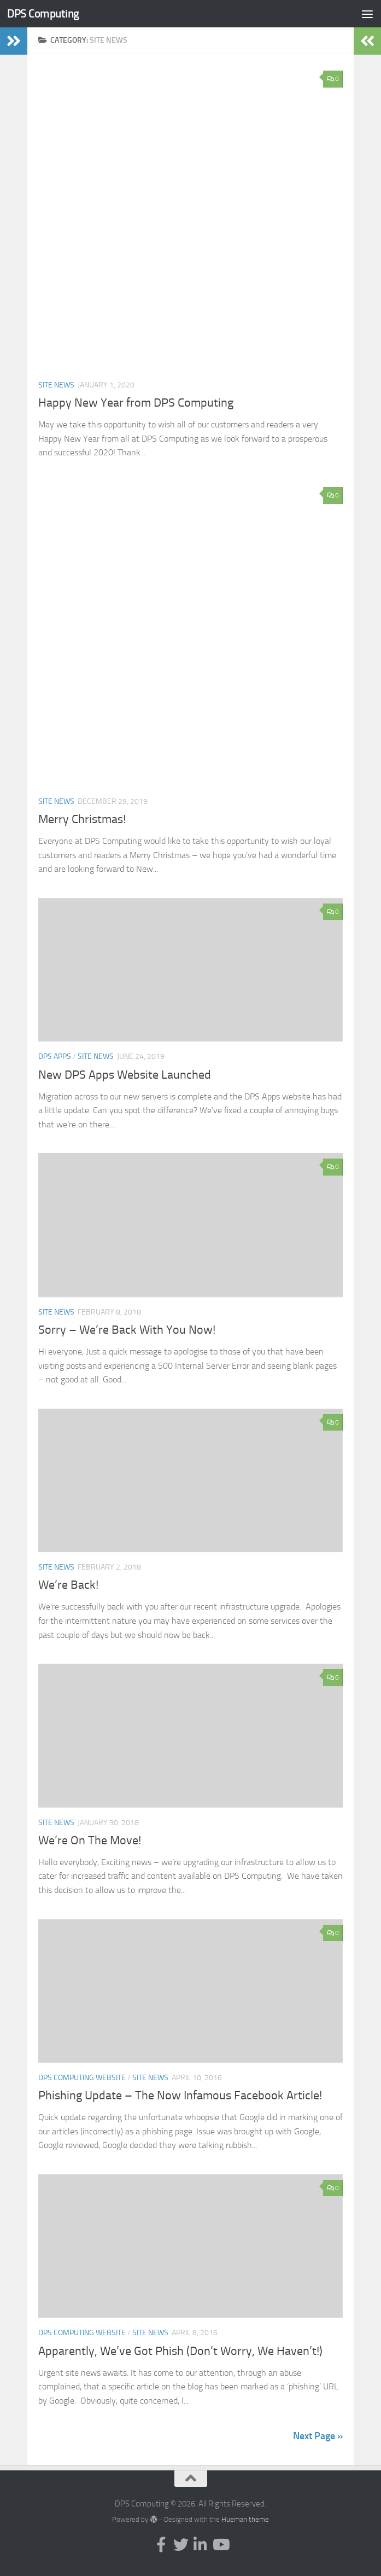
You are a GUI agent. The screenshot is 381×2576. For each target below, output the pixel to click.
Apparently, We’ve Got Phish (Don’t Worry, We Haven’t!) (180, 2351)
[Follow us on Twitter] (181, 2544)
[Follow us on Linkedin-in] (200, 2544)
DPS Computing (43, 13)
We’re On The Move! (89, 1840)
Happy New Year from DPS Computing (135, 403)
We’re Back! (68, 1585)
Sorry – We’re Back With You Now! (126, 1330)
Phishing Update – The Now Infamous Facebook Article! (180, 2095)
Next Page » (318, 2436)
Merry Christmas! (82, 819)
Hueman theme (245, 2519)
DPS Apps (54, 1056)
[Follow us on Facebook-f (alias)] (161, 2544)
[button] (190, 217)
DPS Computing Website (82, 2077)
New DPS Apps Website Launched (124, 1075)
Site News (56, 385)
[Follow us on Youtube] (220, 2544)
